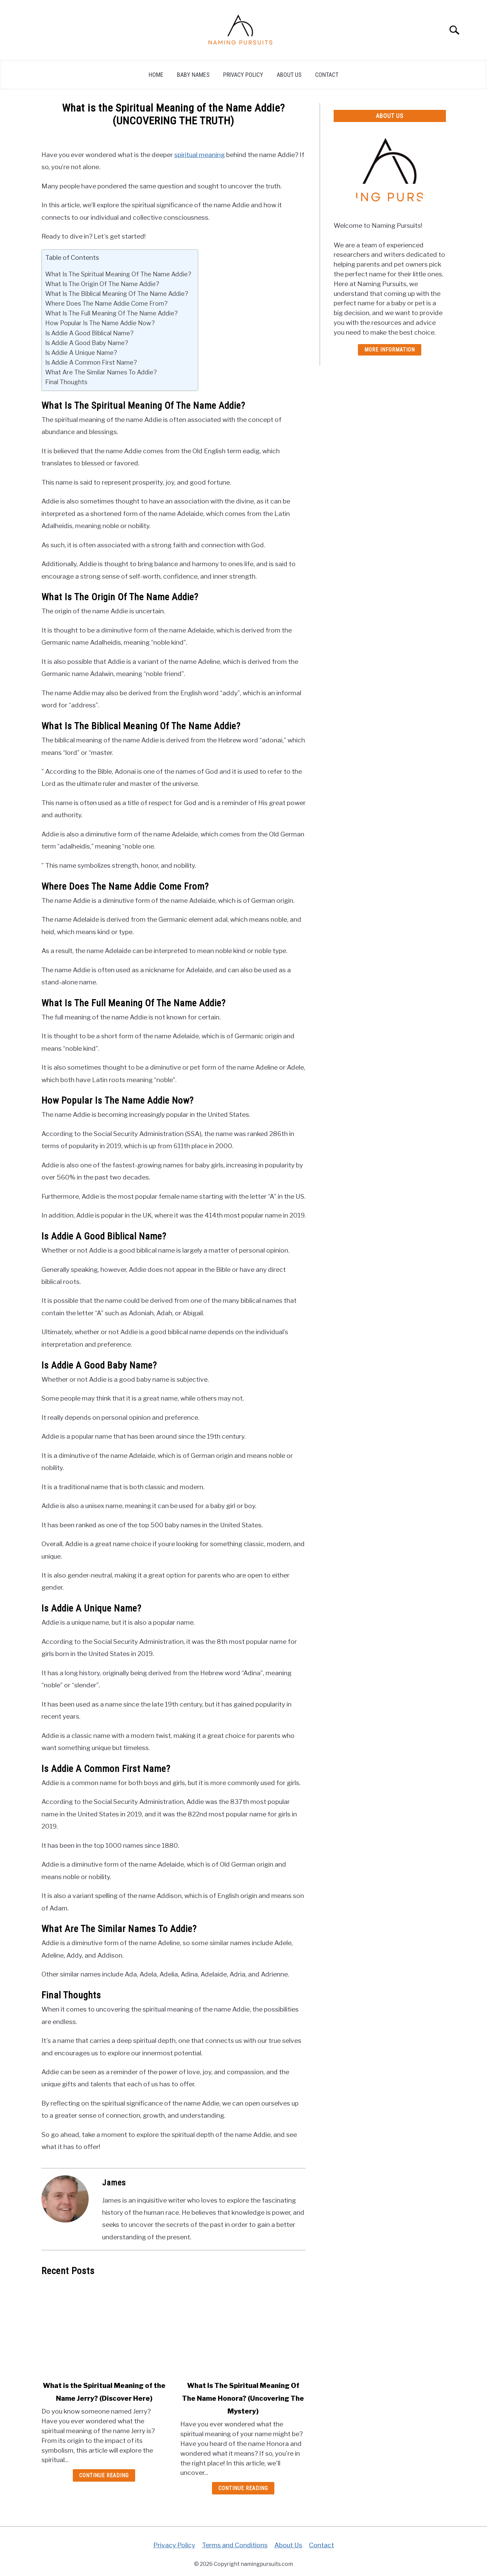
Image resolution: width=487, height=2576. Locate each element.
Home (156, 74)
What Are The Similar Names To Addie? (101, 372)
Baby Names (193, 74)
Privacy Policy (243, 74)
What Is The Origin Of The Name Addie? (102, 283)
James (114, 2182)
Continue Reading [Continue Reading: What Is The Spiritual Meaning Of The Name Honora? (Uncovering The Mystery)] (243, 2488)
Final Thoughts (66, 382)
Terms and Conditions (235, 2545)
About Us (289, 74)
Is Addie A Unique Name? (81, 352)
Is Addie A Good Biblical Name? (89, 333)
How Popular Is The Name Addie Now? (100, 323)
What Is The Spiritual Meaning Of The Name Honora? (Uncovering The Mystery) (243, 2398)
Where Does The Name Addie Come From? (106, 303)
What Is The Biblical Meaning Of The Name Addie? (116, 293)
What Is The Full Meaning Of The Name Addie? (111, 313)
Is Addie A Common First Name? (91, 362)
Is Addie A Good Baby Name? (86, 342)
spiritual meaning (199, 155)
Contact (326, 74)
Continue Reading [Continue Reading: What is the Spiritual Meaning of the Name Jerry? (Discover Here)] (104, 2475)
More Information (389, 349)
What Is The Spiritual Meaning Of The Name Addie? (118, 274)
